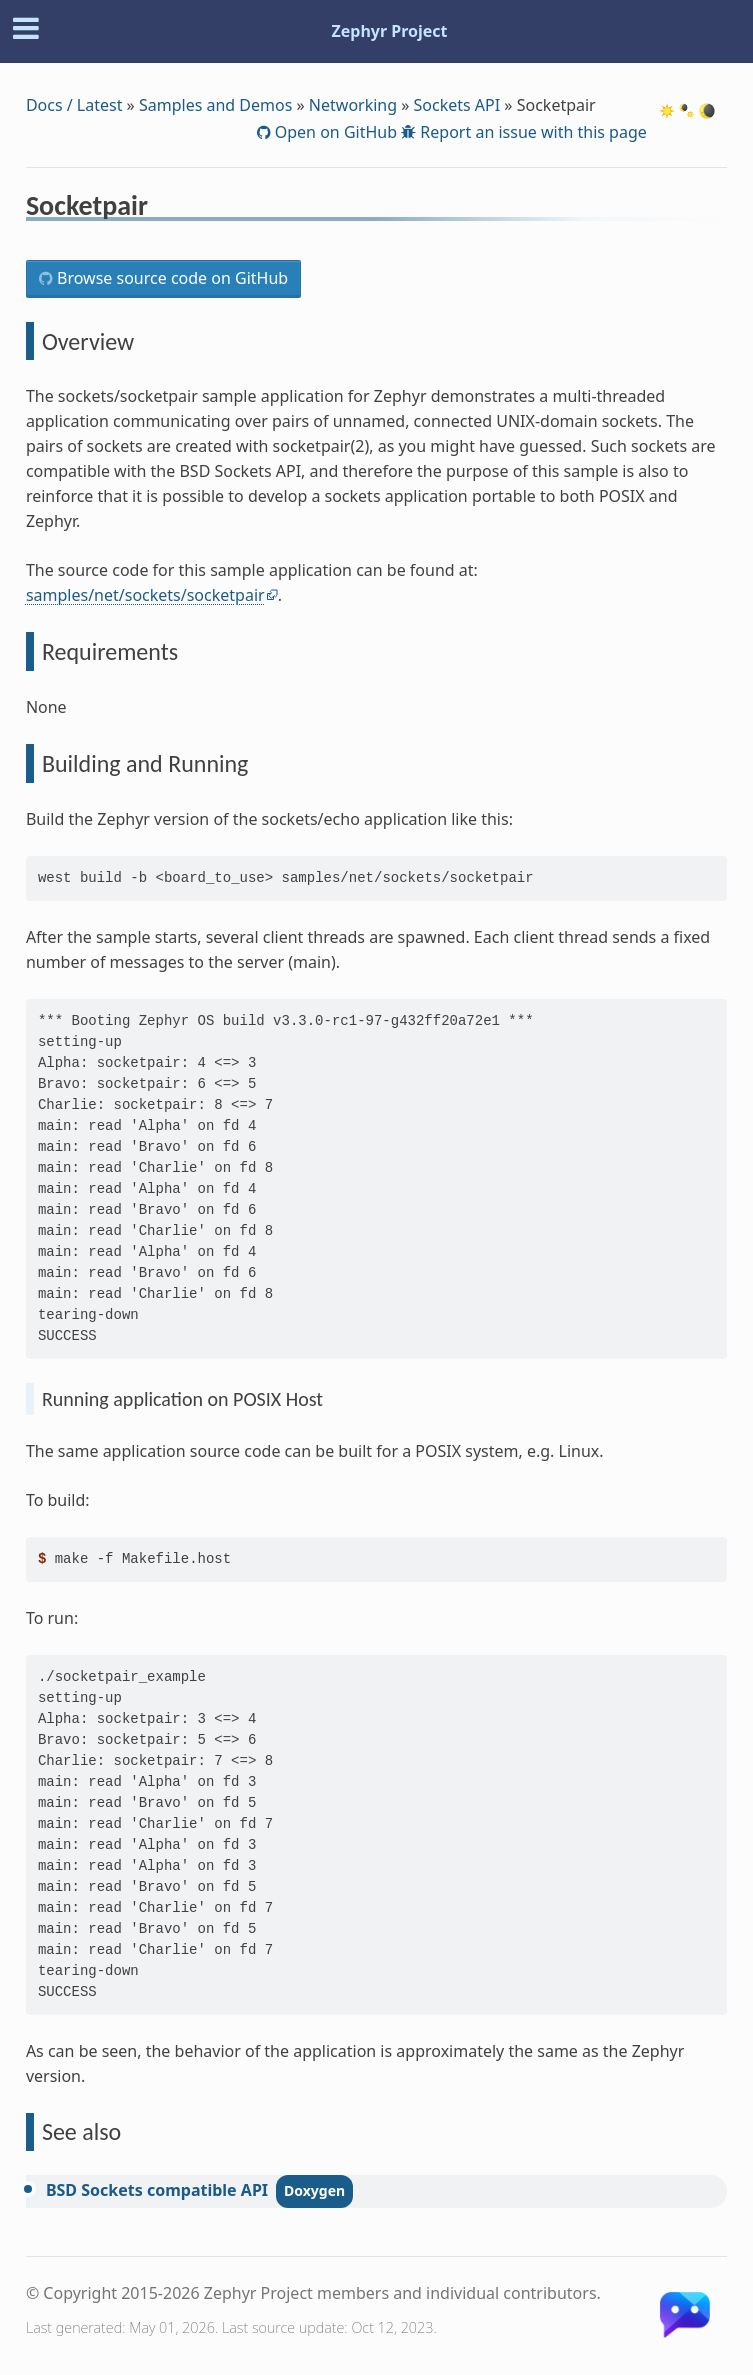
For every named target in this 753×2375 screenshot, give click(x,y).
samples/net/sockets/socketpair (145, 595)
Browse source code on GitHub (170, 278)
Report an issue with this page (531, 132)
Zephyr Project (389, 31)
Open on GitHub (334, 132)
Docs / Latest (74, 105)
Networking (353, 105)
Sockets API (457, 105)
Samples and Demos (215, 105)
